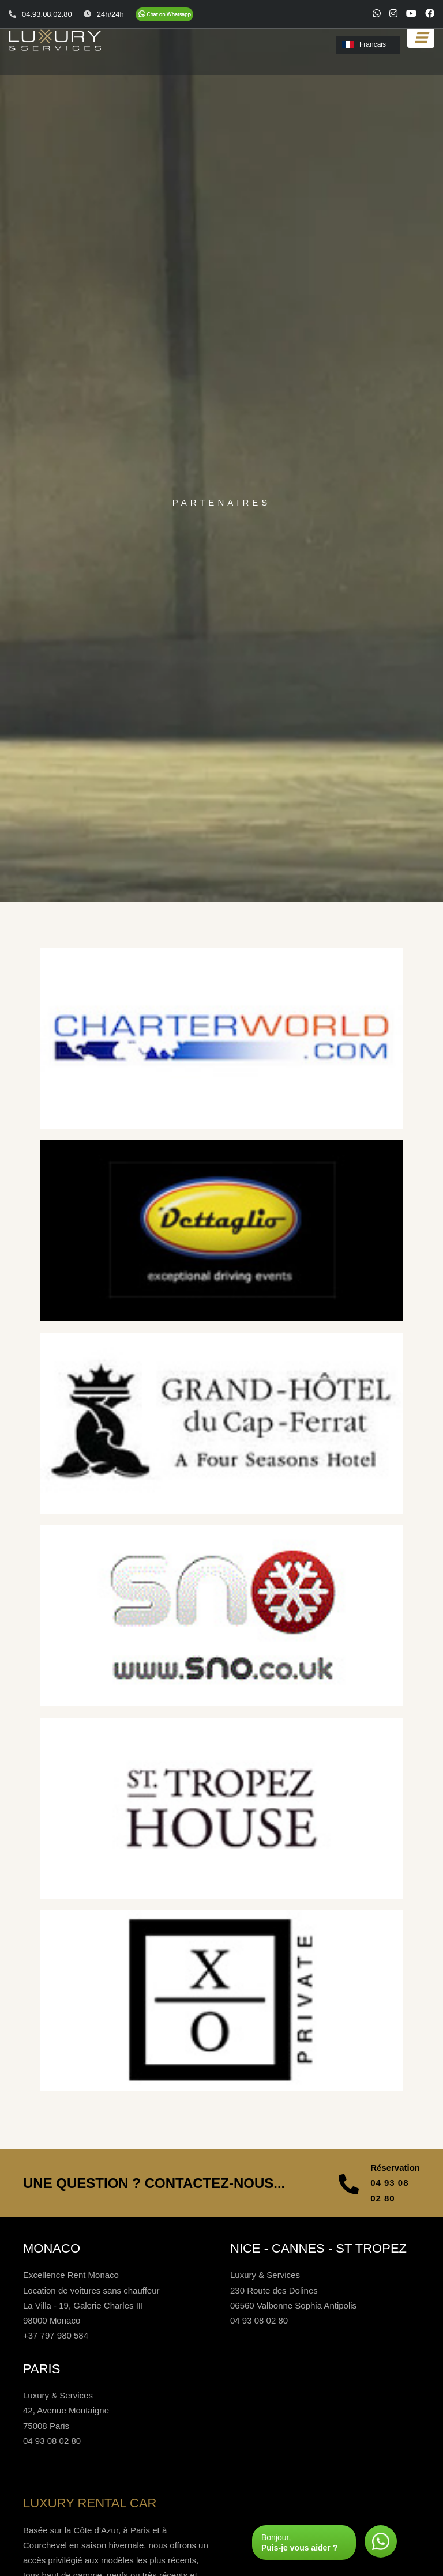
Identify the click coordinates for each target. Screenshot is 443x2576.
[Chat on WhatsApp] (164, 14)
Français (364, 44)
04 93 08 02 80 (389, 2190)
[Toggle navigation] (420, 38)
